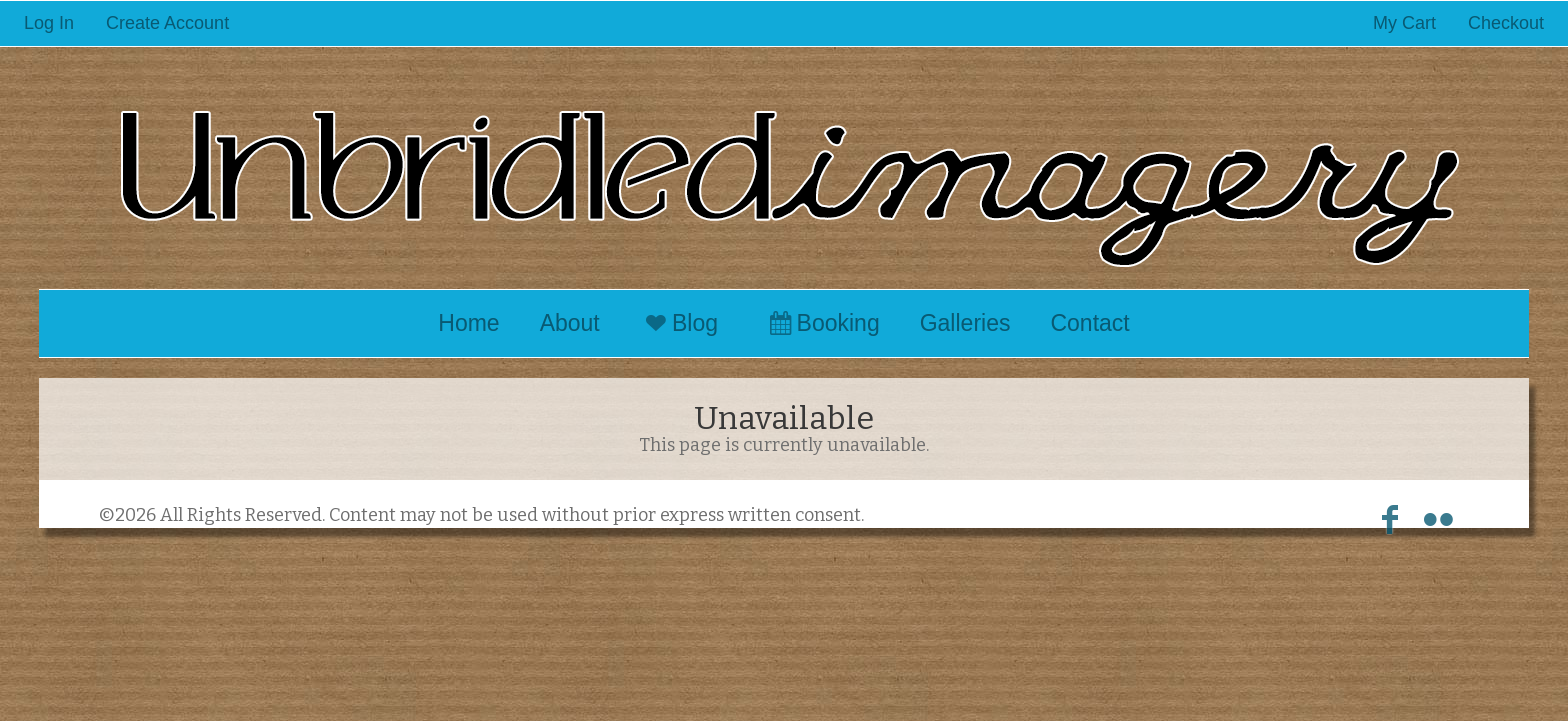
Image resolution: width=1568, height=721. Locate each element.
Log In (49, 23)
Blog (679, 323)
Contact (1089, 323)
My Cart (1407, 23)
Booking (821, 323)
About (570, 323)
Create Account (167, 23)
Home (468, 323)
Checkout (1506, 23)
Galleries (965, 323)
